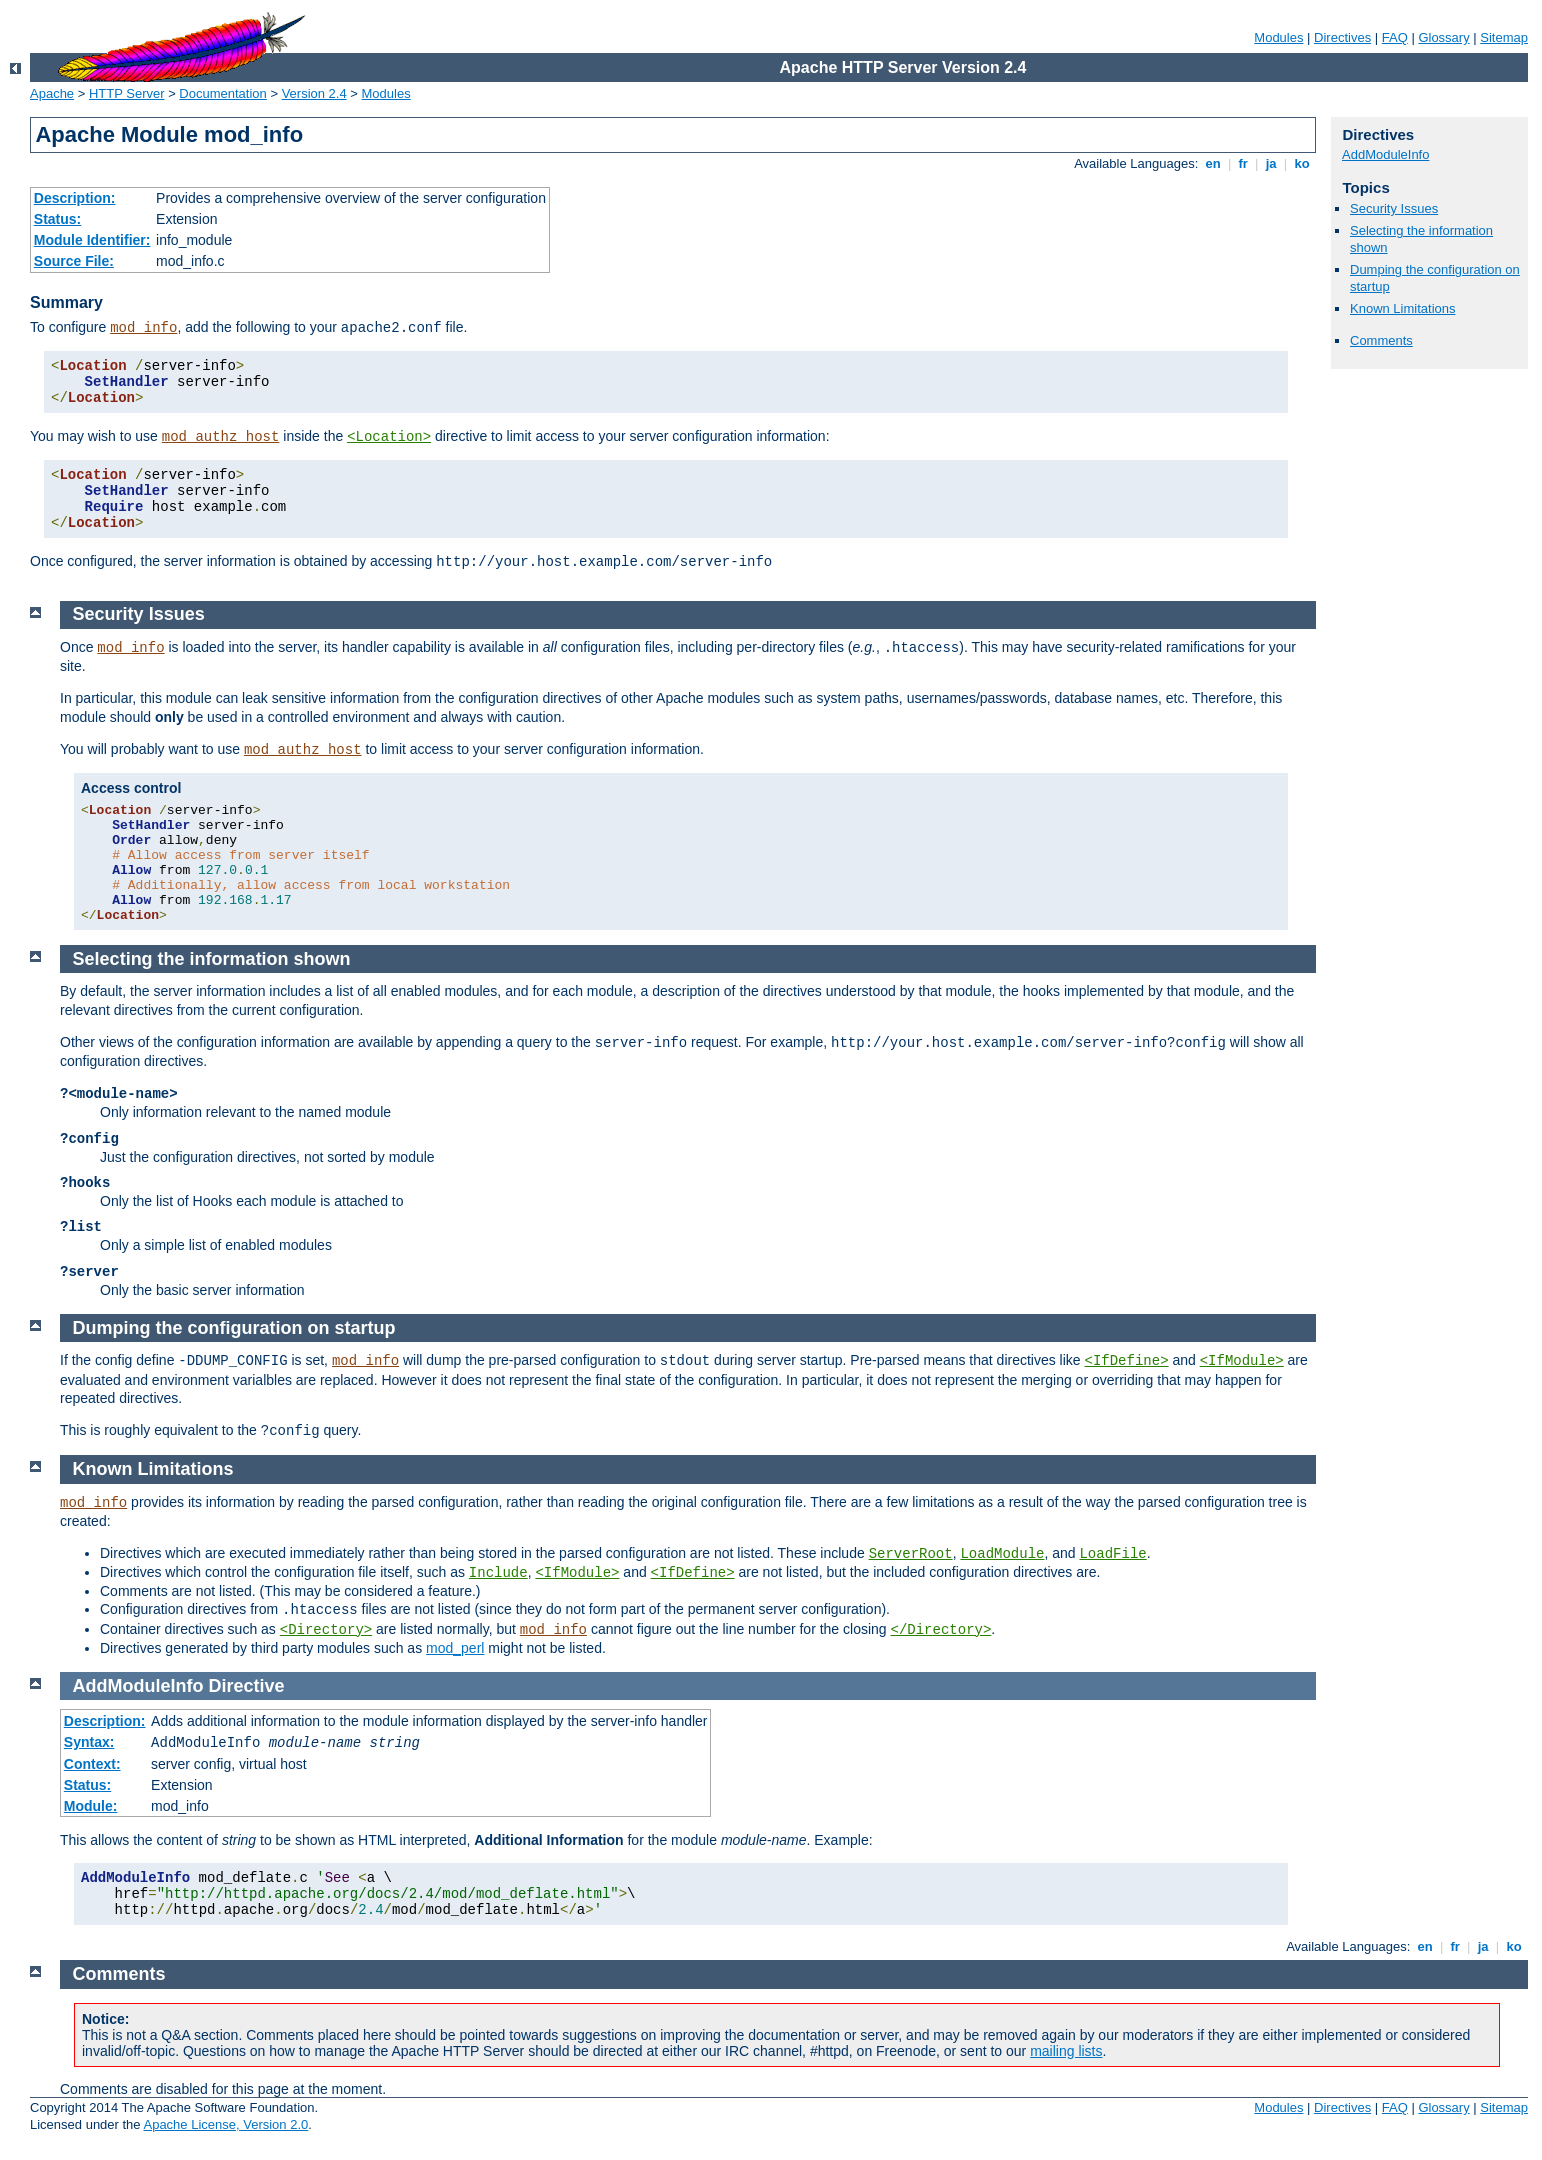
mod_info (143, 328)
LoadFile (1112, 1554)
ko (1302, 163)
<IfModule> (1242, 1361)
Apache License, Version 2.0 (225, 2124)
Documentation (222, 93)
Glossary (1443, 37)
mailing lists (1066, 2051)
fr (1243, 163)
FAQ (1395, 37)
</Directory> (941, 1630)
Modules (1278, 37)
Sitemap (1504, 37)
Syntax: (89, 1742)
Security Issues (1394, 208)
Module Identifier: (92, 240)
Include (498, 1573)
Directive (247, 1686)
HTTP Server (127, 93)
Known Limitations (1403, 308)
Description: (75, 198)
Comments (1381, 340)
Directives (1342, 37)
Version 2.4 (314, 93)
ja (1271, 163)
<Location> (389, 437)
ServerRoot (911, 1554)
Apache (52, 93)
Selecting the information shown (212, 959)
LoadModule (1002, 1554)
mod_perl (455, 1648)
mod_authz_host (221, 437)
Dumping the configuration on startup (234, 1328)
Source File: (74, 261)
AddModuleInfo (1385, 154)
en (1213, 163)
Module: (91, 1806)
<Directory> (326, 1630)
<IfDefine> (1127, 1361)
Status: (57, 219)
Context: (92, 1764)
